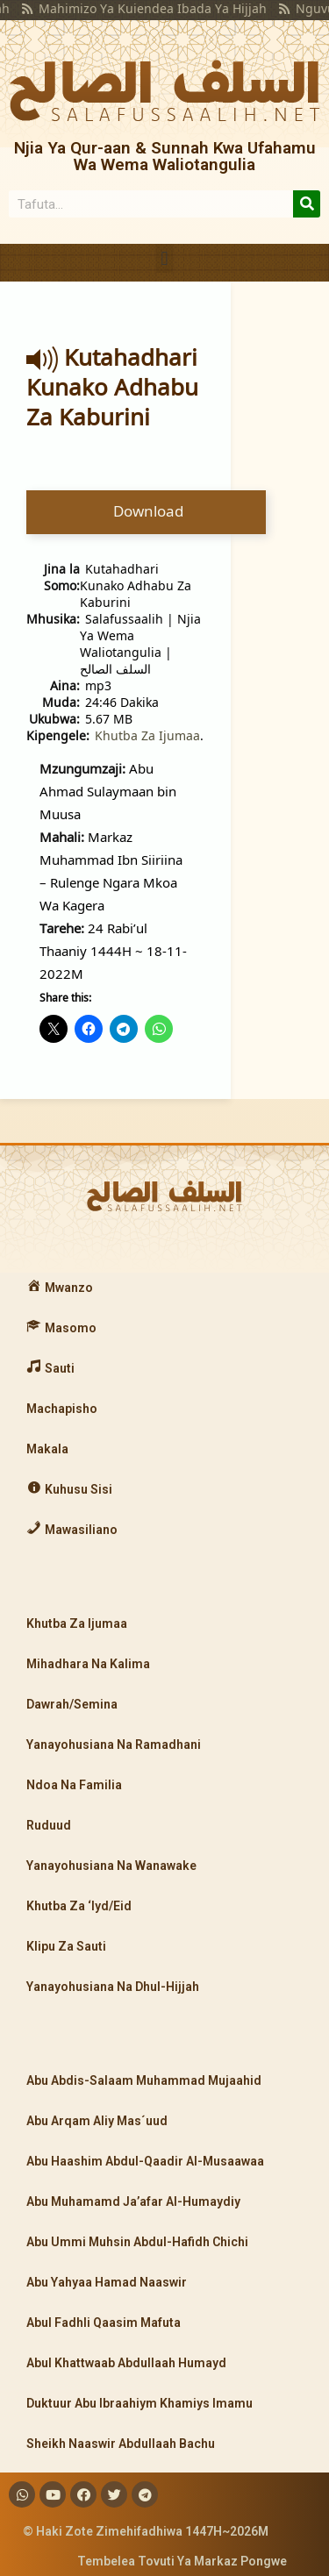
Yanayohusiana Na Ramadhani (113, 1745)
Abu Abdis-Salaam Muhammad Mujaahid (143, 2080)
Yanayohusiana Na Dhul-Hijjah (112, 1987)
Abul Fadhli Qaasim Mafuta (103, 2323)
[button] (164, 258)
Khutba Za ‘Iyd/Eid (79, 1906)
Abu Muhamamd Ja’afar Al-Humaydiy (133, 2201)
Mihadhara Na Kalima (88, 1664)
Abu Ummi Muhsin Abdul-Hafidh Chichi (137, 2242)
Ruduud (48, 1825)
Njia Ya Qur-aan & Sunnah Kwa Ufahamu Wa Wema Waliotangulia (165, 156)
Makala (47, 1449)
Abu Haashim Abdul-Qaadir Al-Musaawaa (145, 2161)
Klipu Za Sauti (66, 1946)
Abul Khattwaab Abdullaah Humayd (126, 2363)
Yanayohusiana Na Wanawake (111, 1866)
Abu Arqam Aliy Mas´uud (97, 2121)
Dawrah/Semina (72, 1704)
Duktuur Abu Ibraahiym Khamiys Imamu (139, 2403)
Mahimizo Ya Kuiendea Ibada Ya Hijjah (132, 8)
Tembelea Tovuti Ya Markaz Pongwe (182, 2561)
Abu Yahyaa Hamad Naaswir (106, 2282)
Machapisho (61, 1409)
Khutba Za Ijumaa (147, 735)
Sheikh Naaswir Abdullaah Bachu (120, 2444)
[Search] (306, 204)
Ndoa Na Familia (74, 1785)
